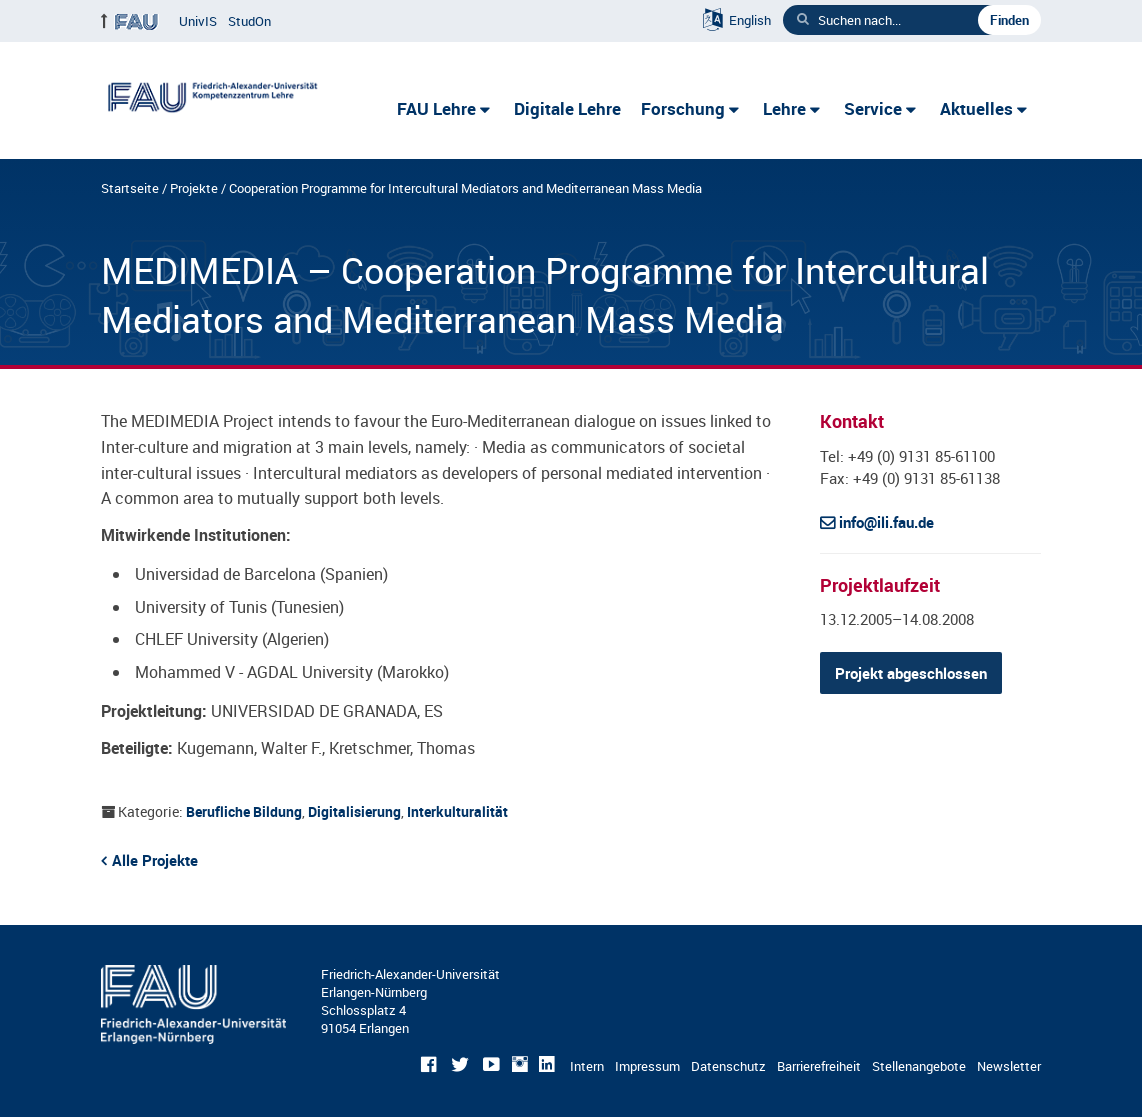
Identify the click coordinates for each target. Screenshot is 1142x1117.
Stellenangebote (919, 1066)
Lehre (784, 108)
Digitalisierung (354, 811)
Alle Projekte (155, 860)
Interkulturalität (457, 811)
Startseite (130, 188)
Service (873, 108)
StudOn (249, 21)
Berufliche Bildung (244, 811)
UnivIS (198, 21)
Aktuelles (976, 108)
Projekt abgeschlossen (911, 673)
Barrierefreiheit (819, 1066)
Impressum (647, 1066)
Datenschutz (728, 1066)
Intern (587, 1066)
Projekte (194, 188)
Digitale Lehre (567, 108)
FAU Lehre (436, 108)
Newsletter (1009, 1066)
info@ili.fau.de (886, 522)
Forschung (683, 108)
